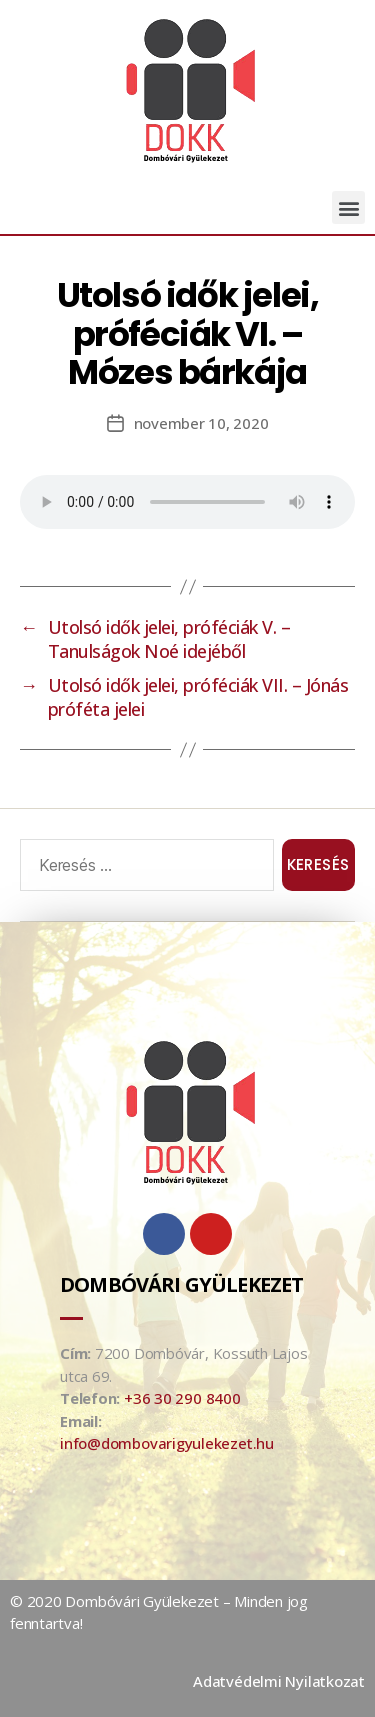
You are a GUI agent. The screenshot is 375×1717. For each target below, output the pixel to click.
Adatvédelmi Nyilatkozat (279, 1681)
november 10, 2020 (201, 423)
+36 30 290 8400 (182, 1398)
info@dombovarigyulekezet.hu (167, 1443)
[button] (348, 207)
